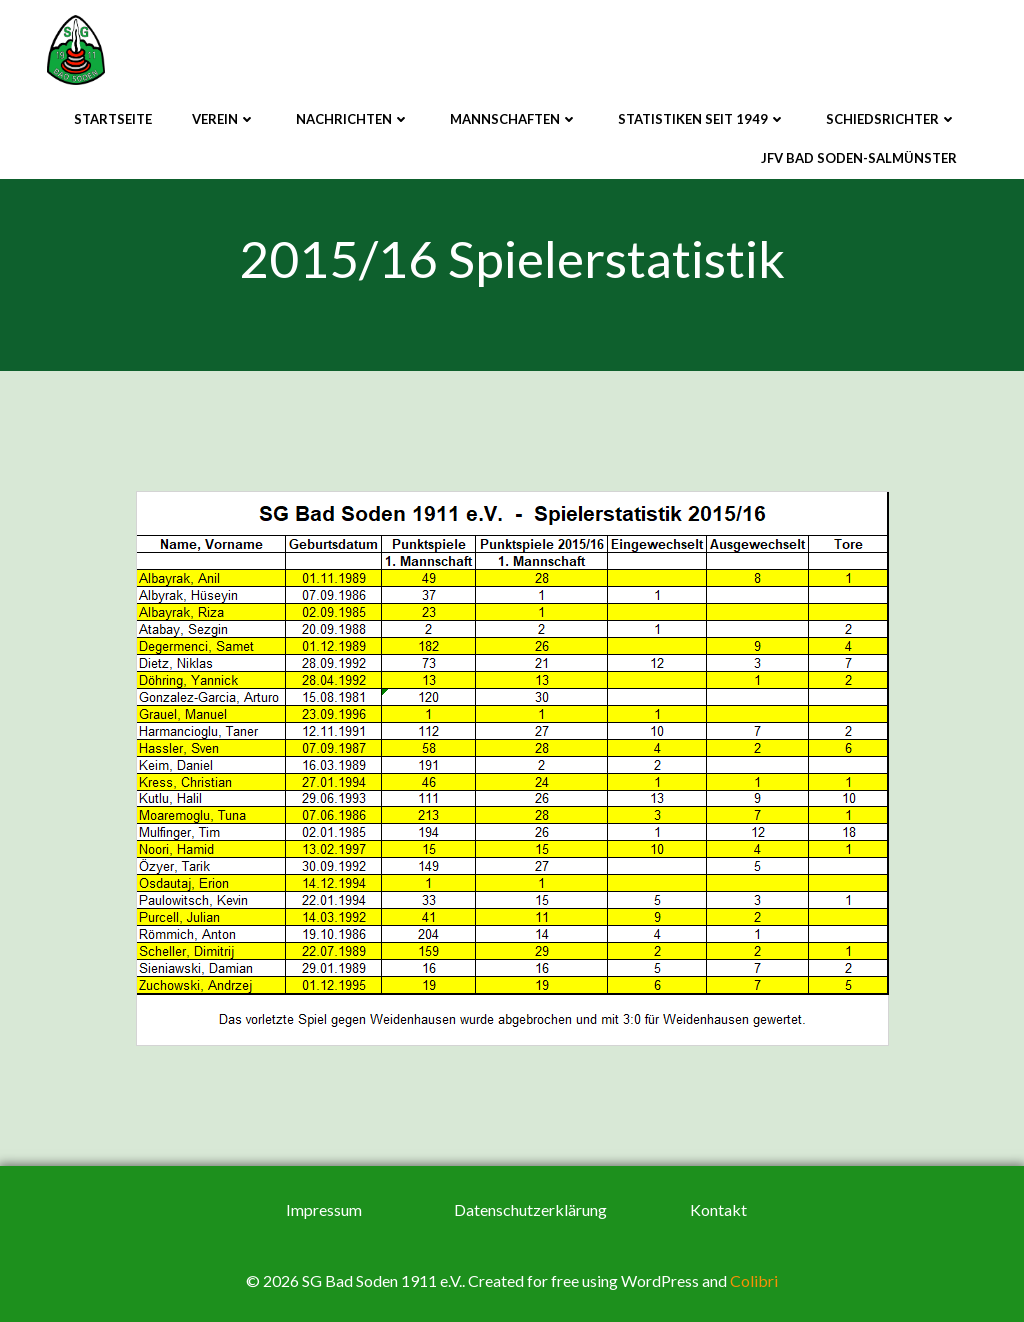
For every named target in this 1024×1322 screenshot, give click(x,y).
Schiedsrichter (891, 119)
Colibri (754, 1280)
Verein (224, 119)
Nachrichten (353, 119)
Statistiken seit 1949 (702, 119)
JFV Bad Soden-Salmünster (859, 158)
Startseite (113, 119)
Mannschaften (514, 119)
